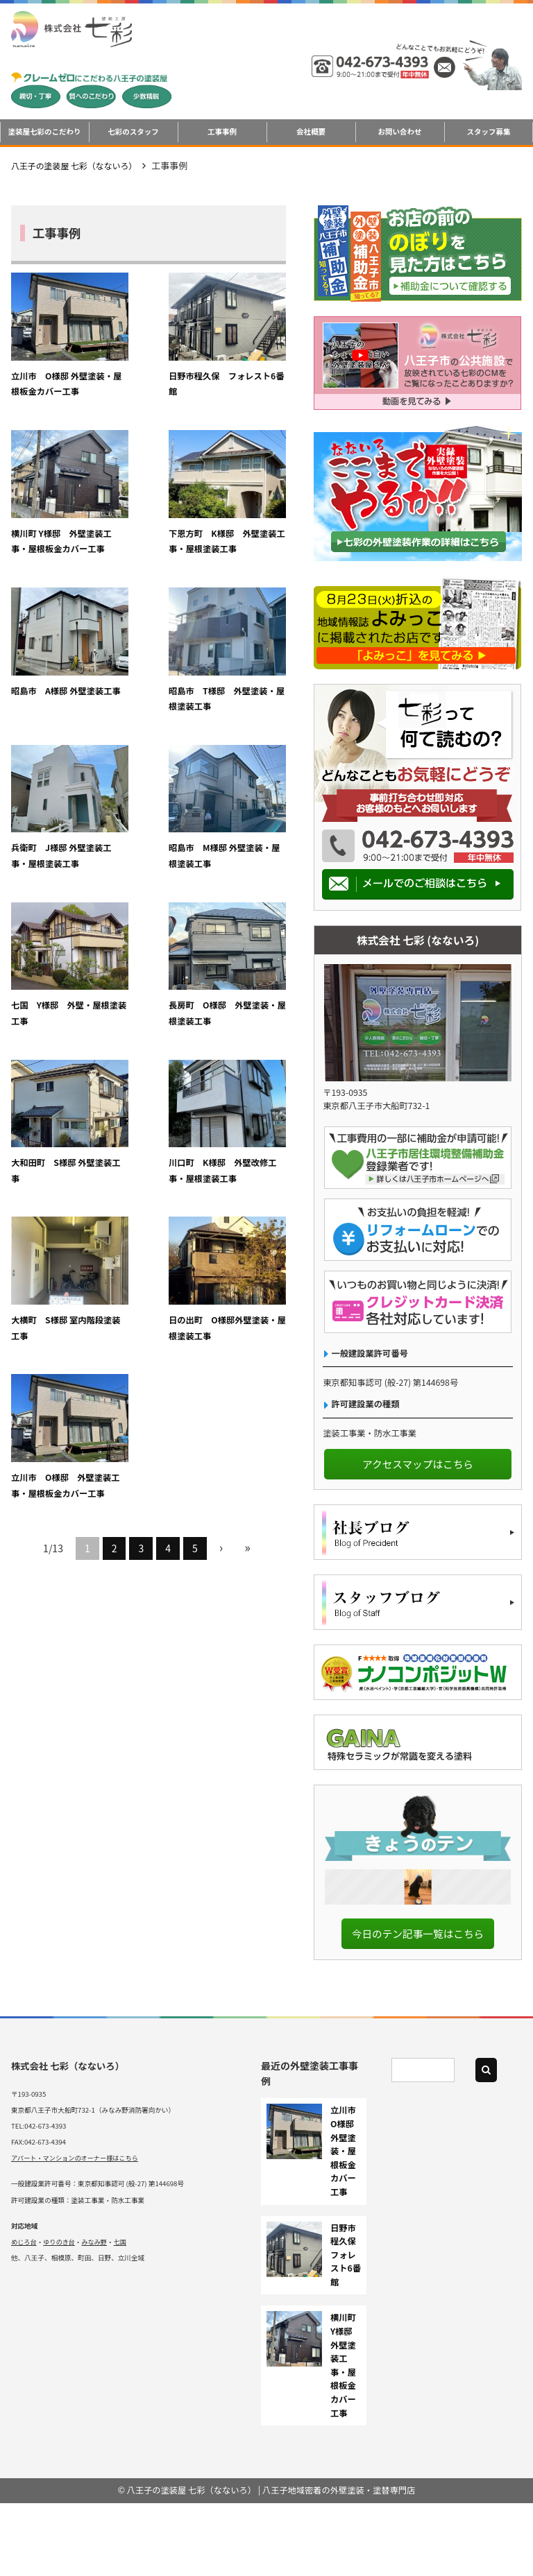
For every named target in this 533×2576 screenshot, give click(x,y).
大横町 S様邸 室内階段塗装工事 (54, 966)
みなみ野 (97, 2315)
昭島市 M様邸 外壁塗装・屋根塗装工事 (148, 671)
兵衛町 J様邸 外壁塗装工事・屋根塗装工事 (55, 671)
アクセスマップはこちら (417, 1464)
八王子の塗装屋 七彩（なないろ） (80, 165)
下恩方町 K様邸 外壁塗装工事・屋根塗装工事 (55, 519)
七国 (124, 2315)
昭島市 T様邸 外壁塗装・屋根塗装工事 (241, 519)
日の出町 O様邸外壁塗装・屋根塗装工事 (148, 974)
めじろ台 (24, 2315)
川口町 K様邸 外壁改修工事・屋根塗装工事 (241, 822)
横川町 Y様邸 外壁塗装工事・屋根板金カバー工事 (241, 368)
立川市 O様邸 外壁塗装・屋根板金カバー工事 (55, 368)
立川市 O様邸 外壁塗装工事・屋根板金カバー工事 (241, 974)
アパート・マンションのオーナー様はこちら (77, 2230)
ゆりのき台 (61, 2315)
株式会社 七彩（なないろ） (70, 2138)
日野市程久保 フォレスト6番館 (347, 2327)
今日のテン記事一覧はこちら (417, 2005)
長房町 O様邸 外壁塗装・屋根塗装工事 (55, 822)
